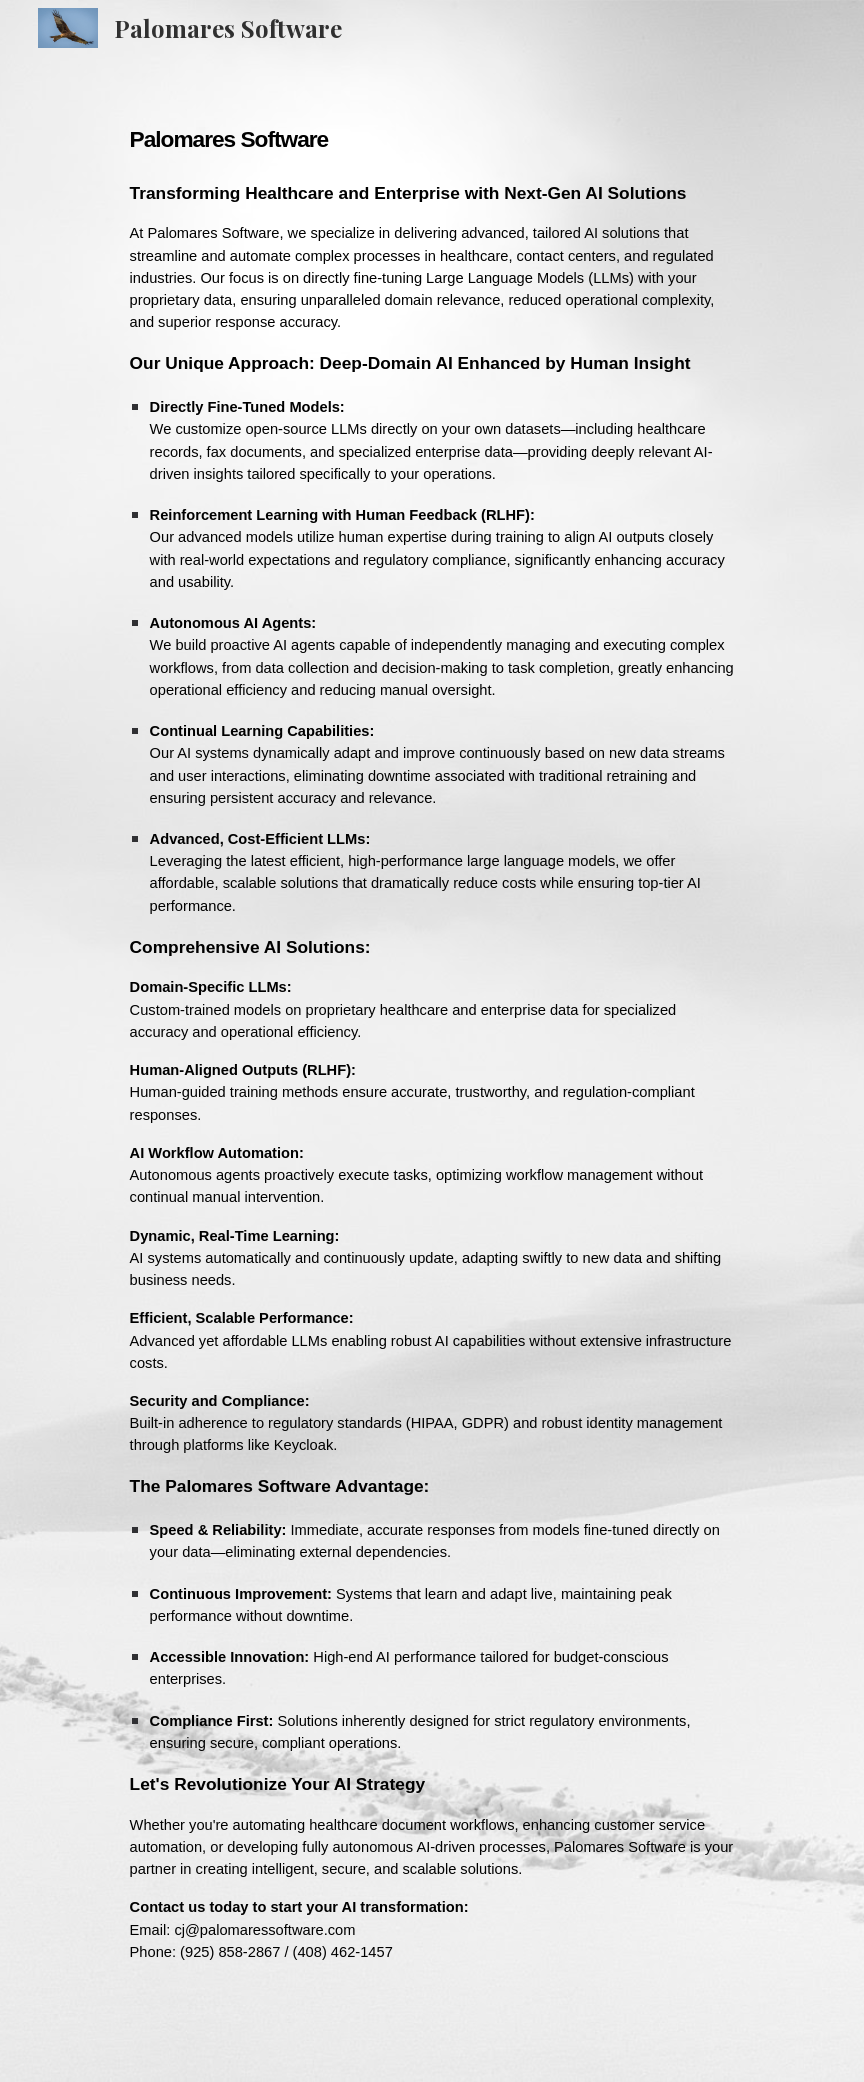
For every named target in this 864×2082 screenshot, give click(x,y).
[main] (432, 1041)
